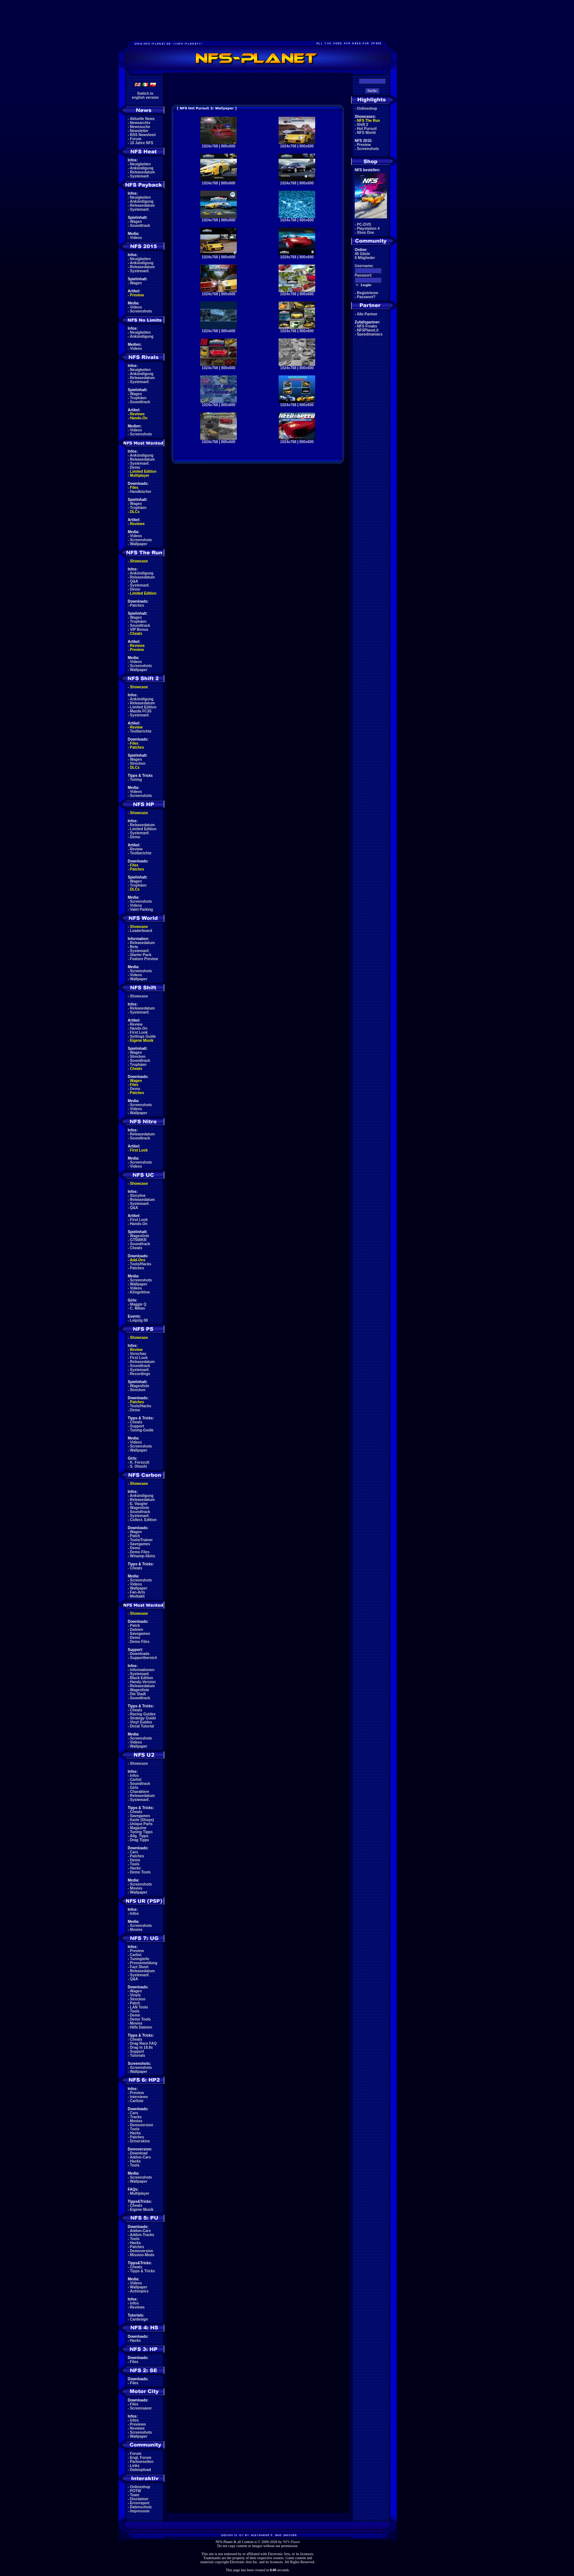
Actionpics (139, 2291)
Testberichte (141, 731)
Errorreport (139, 2503)
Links (134, 2466)
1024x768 (210, 146)
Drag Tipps (139, 1840)
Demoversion (141, 2125)
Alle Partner (367, 314)
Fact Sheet (139, 1967)
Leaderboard (141, 931)
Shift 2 (362, 125)
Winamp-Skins (142, 1556)
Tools (134, 1864)
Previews (138, 2424)
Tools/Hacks (140, 1264)
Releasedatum (142, 172)
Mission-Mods (142, 2255)
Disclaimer (139, 2499)
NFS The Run (368, 121)
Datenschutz (141, 2507)
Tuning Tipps (141, 1832)
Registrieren (367, 293)
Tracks (136, 2117)
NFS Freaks (367, 326)
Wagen (136, 222)
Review (136, 727)
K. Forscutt (139, 1462)
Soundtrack (140, 226)
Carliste (137, 2101)
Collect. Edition (143, 1520)
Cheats (136, 634)
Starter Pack (140, 955)
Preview (137, 295)
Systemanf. (139, 176)
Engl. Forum (140, 2458)
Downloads (139, 1654)
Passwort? (366, 297)
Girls (134, 1788)
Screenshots (141, 311)
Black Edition (141, 1678)
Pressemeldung (143, 1963)
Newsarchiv (140, 123)
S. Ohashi (138, 1466)
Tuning (136, 780)
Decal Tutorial (142, 1726)
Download (139, 2153)
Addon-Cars (140, 2157)
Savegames (140, 1544)
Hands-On (139, 418)
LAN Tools (139, 2007)
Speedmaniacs (370, 334)
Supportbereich (143, 1658)
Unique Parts (141, 1824)
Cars (134, 1852)
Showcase (139, 996)
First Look (139, 1032)
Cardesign (139, 2319)
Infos (134, 1776)
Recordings (140, 1374)
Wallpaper (138, 544)
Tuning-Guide (141, 1430)
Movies (136, 1888)
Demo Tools (140, 1872)
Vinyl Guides (141, 1722)
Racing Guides (143, 1714)
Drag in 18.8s (141, 2047)
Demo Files (139, 1552)
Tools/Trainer (141, 1540)
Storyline (138, 1196)
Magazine (138, 1828)
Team (134, 2495)
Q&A (134, 581)
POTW (135, 2491)
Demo (135, 467)
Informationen (142, 1670)
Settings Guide (143, 1036)
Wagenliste (139, 1236)
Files (134, 488)
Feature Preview (144, 959)
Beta (134, 947)
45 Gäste (362, 254)
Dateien (136, 1630)
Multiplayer (139, 475)
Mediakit (137, 1596)
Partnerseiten (141, 2462)
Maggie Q (138, 1304)
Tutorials (137, 2055)
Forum (135, 139)
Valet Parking (141, 909)
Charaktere (139, 1792)
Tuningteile (139, 1959)
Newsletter (139, 131)
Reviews (137, 414)
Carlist (135, 1780)
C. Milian (137, 1308)
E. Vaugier (139, 1504)
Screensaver (141, 2408)
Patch (135, 1536)
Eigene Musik (141, 1040)
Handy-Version (143, 1682)
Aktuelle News (142, 119)
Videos (136, 238)
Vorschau (138, 1354)
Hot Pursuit (367, 129)
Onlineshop (140, 2487)
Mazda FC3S (141, 711)
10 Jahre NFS (141, 143)
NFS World (366, 133)
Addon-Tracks (142, 2235)
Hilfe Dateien (141, 2027)
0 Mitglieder (365, 258)
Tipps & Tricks (142, 2271)
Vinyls (135, 1995)
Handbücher (140, 492)
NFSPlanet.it (368, 330)
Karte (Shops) (142, 1820)
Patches (137, 605)
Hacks (135, 1868)
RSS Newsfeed (143, 135)
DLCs (134, 512)
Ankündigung (141, 168)
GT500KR (138, 1240)
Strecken (137, 763)
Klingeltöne (140, 1292)
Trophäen (138, 398)
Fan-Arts (137, 1592)
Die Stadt (138, 1694)
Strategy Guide (143, 1718)
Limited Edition (143, 471)
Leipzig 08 (139, 1320)
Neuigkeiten (140, 164)
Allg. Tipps (139, 1836)
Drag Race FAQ (143, 2043)
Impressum (139, 2511)
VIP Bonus (139, 630)
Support (137, 1426)
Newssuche (140, 127)
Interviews (139, 2097)
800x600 (228, 146)
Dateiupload (140, 2470)
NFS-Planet (291, 2542)
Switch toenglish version (145, 95)
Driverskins (140, 2141)
